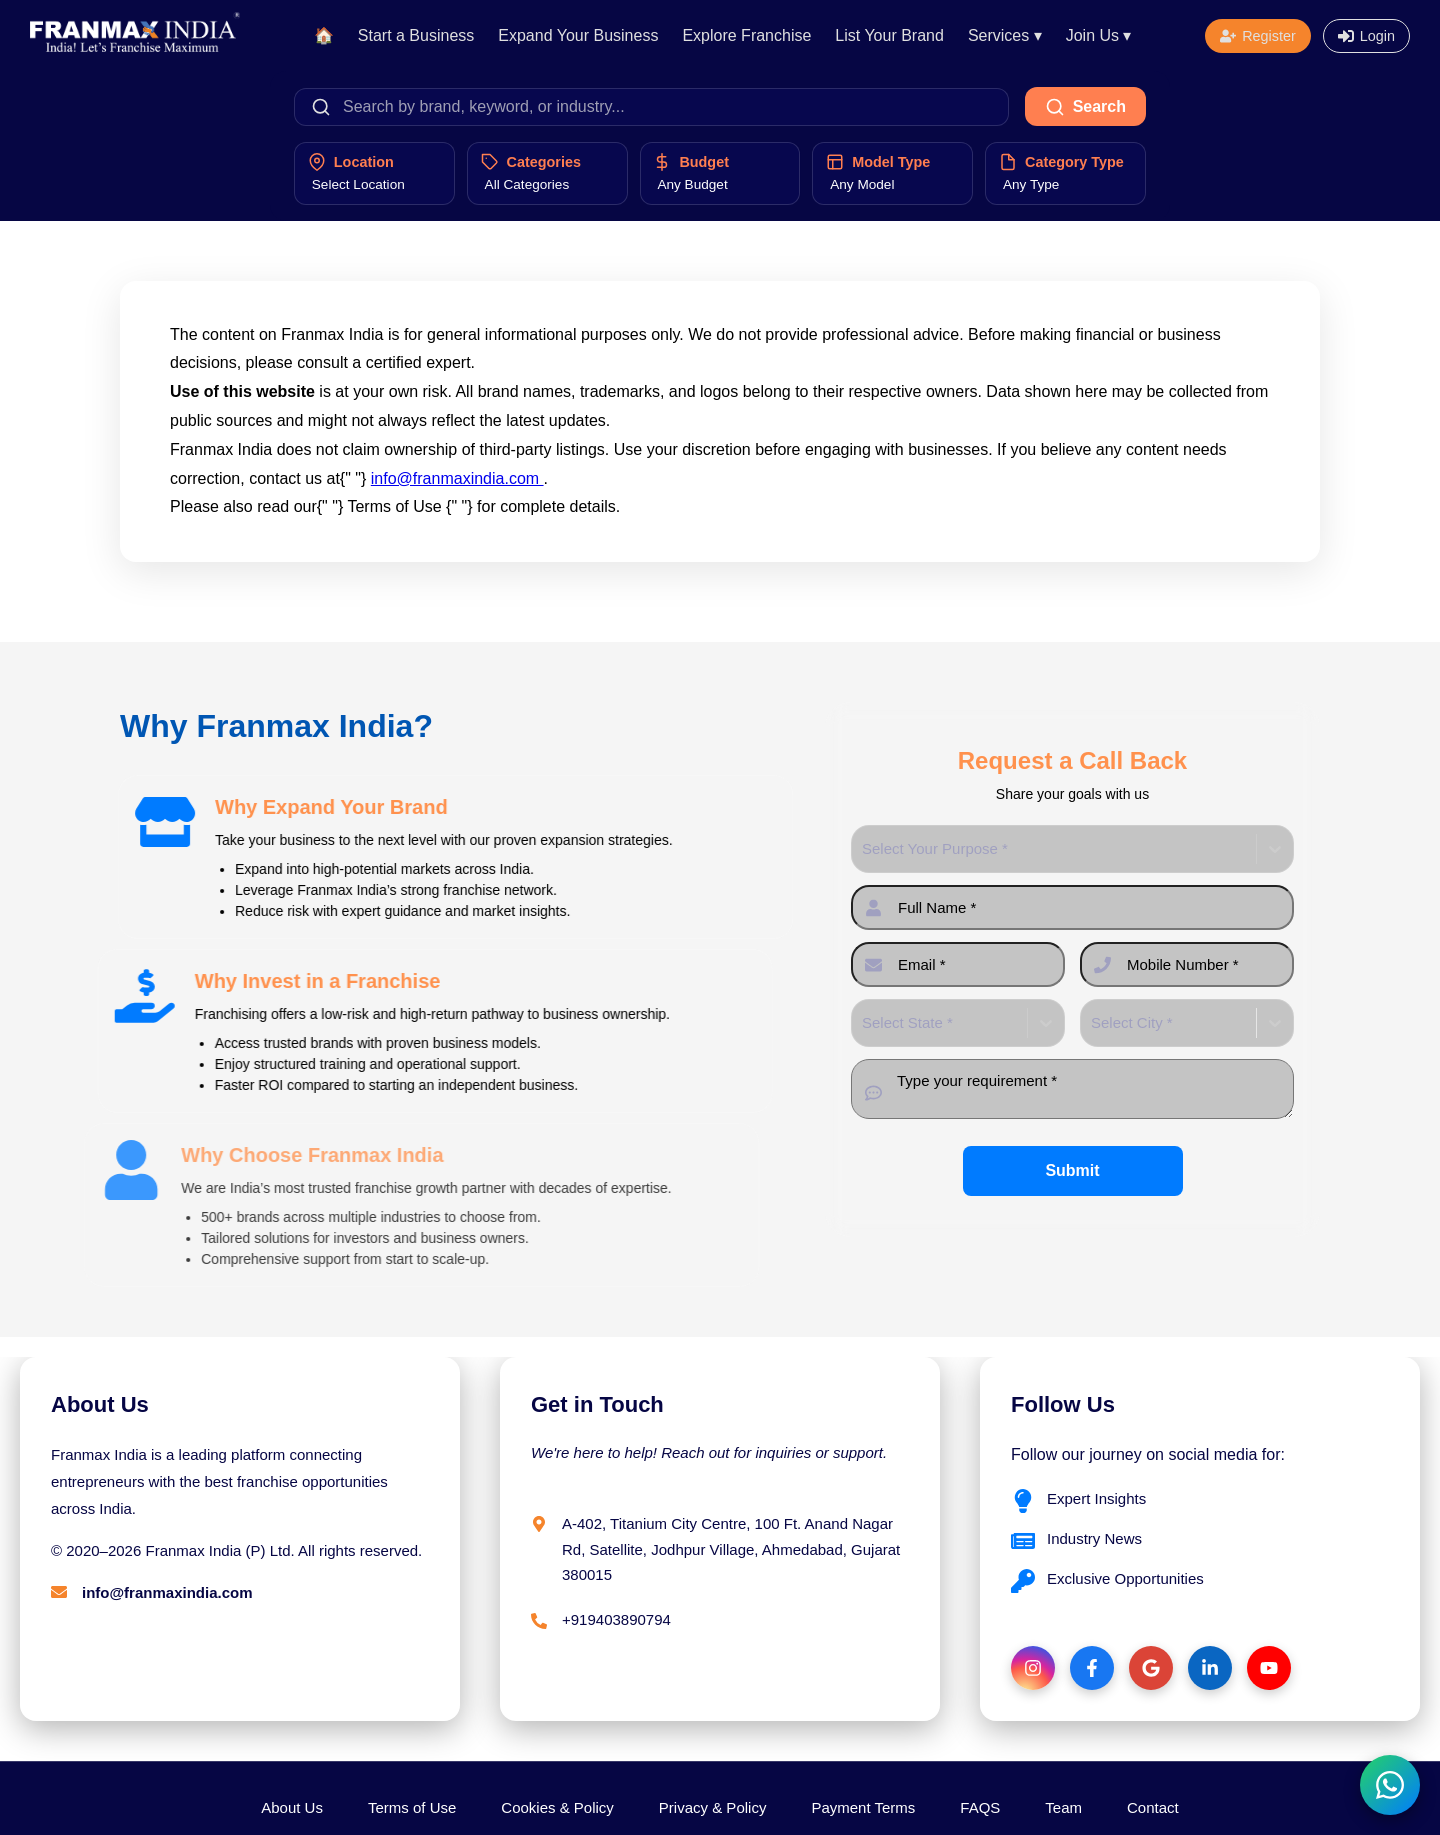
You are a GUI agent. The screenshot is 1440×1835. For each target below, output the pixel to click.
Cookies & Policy (557, 1807)
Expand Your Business (578, 35)
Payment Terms (863, 1807)
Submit (1072, 1170)
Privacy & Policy (713, 1807)
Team (1063, 1807)
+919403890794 (616, 1619)
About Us (292, 1807)
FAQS (980, 1807)
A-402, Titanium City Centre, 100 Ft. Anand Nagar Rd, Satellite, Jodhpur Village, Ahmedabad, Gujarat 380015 (731, 1549)
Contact (1153, 1807)
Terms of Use (412, 1807)
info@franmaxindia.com (457, 478)
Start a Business (416, 35)
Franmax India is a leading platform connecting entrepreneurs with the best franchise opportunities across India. (219, 1481)
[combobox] (864, 849)
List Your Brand (889, 35)
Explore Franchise (746, 35)
